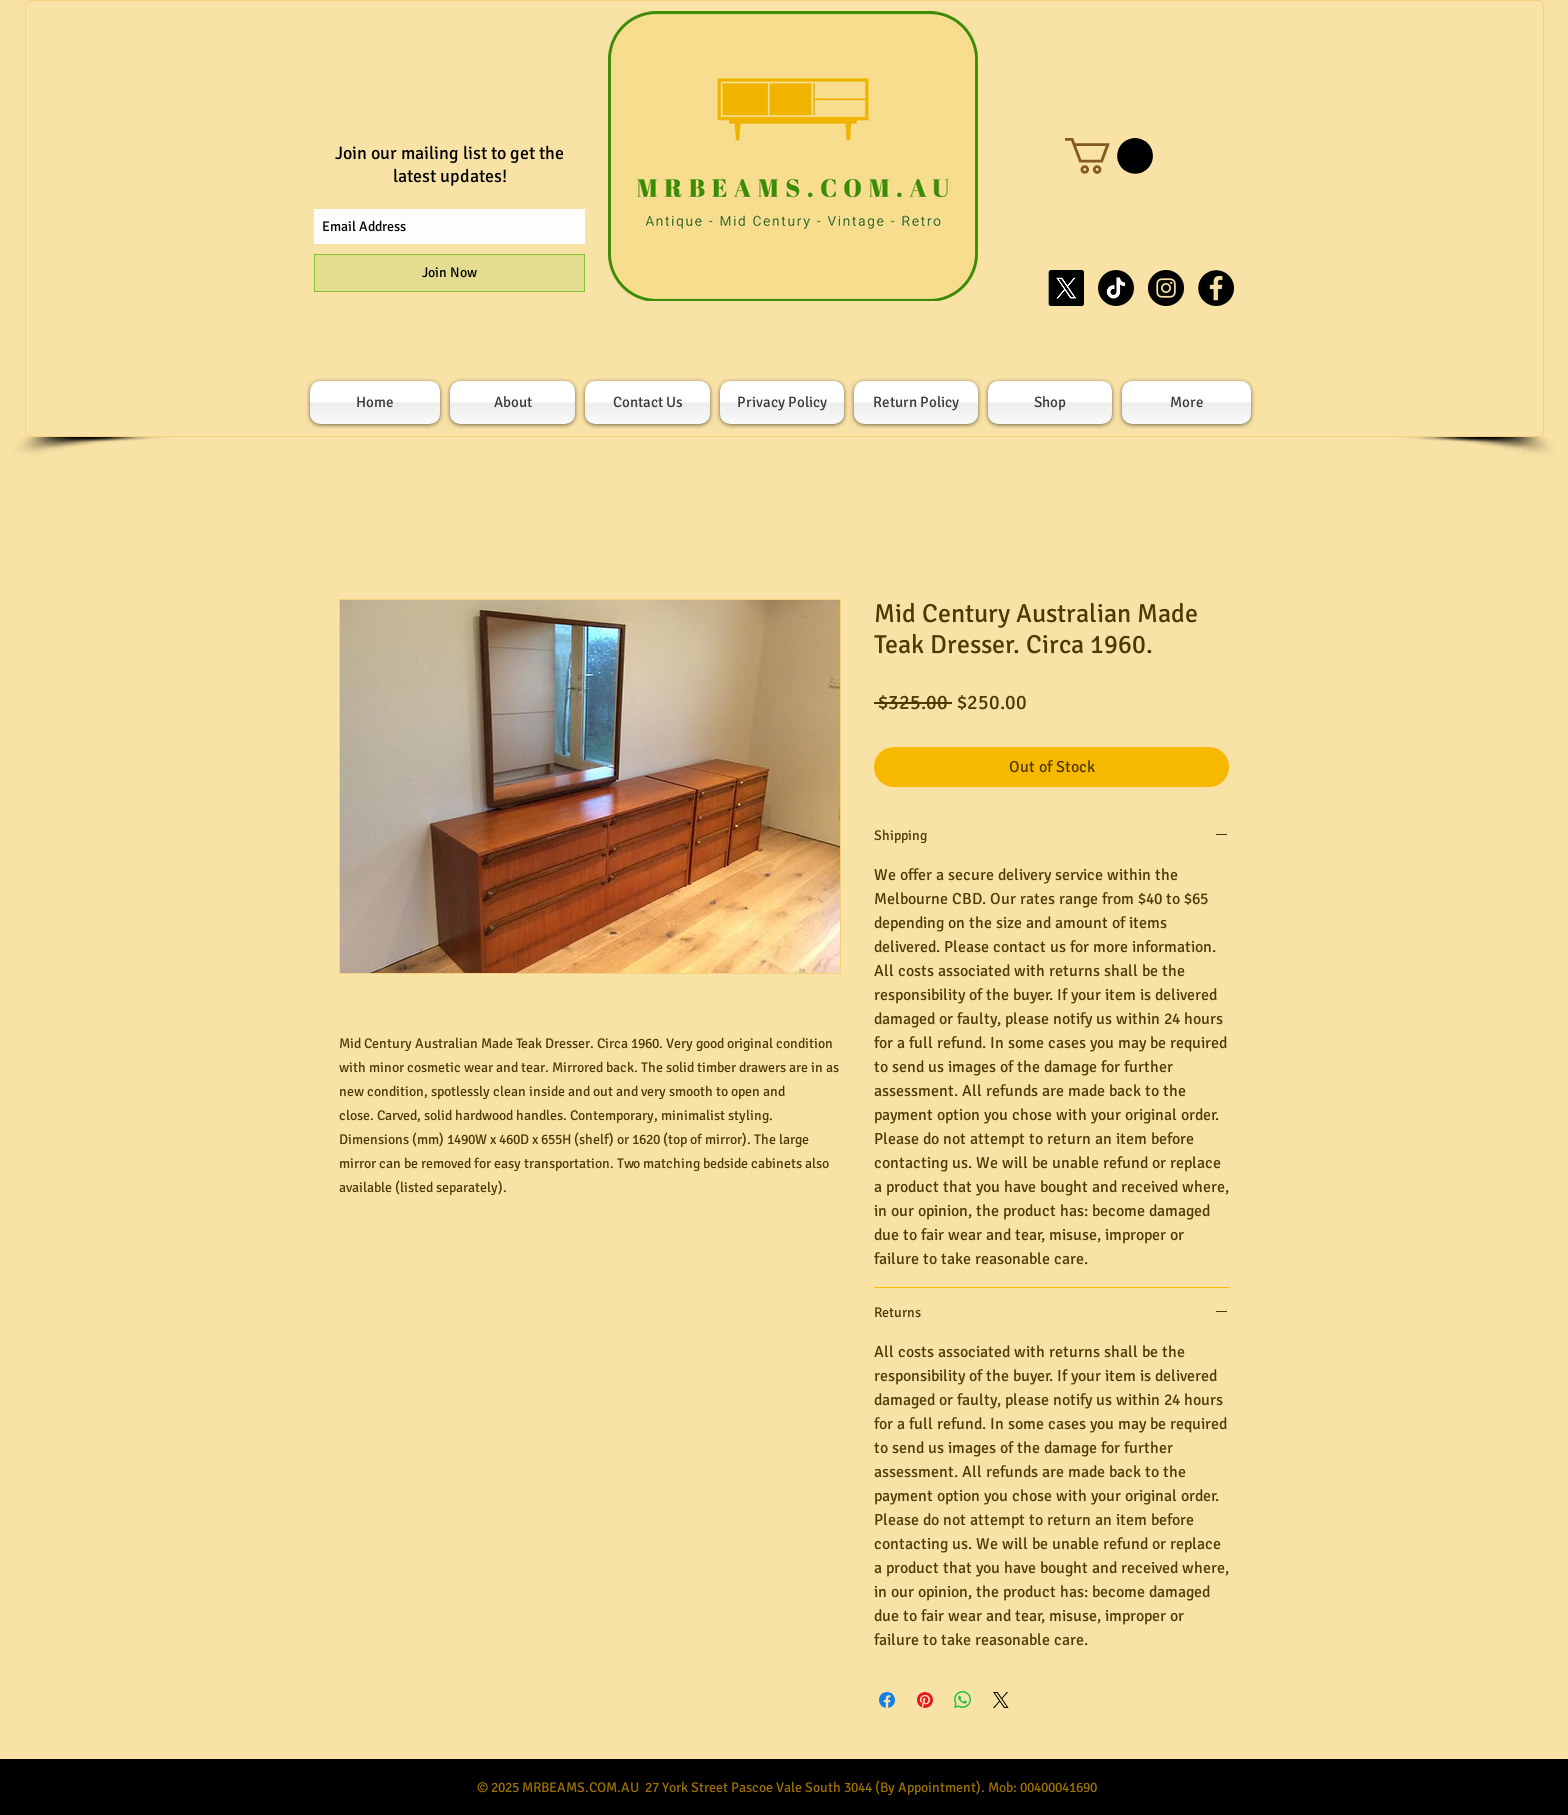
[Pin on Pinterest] (925, 1700)
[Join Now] (449, 273)
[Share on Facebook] (887, 1700)
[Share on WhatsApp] (963, 1700)
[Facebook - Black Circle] (1216, 288)
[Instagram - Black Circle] (1166, 288)
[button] (1109, 156)
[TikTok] (1116, 288)
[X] (1066, 288)
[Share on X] (1001, 1700)
